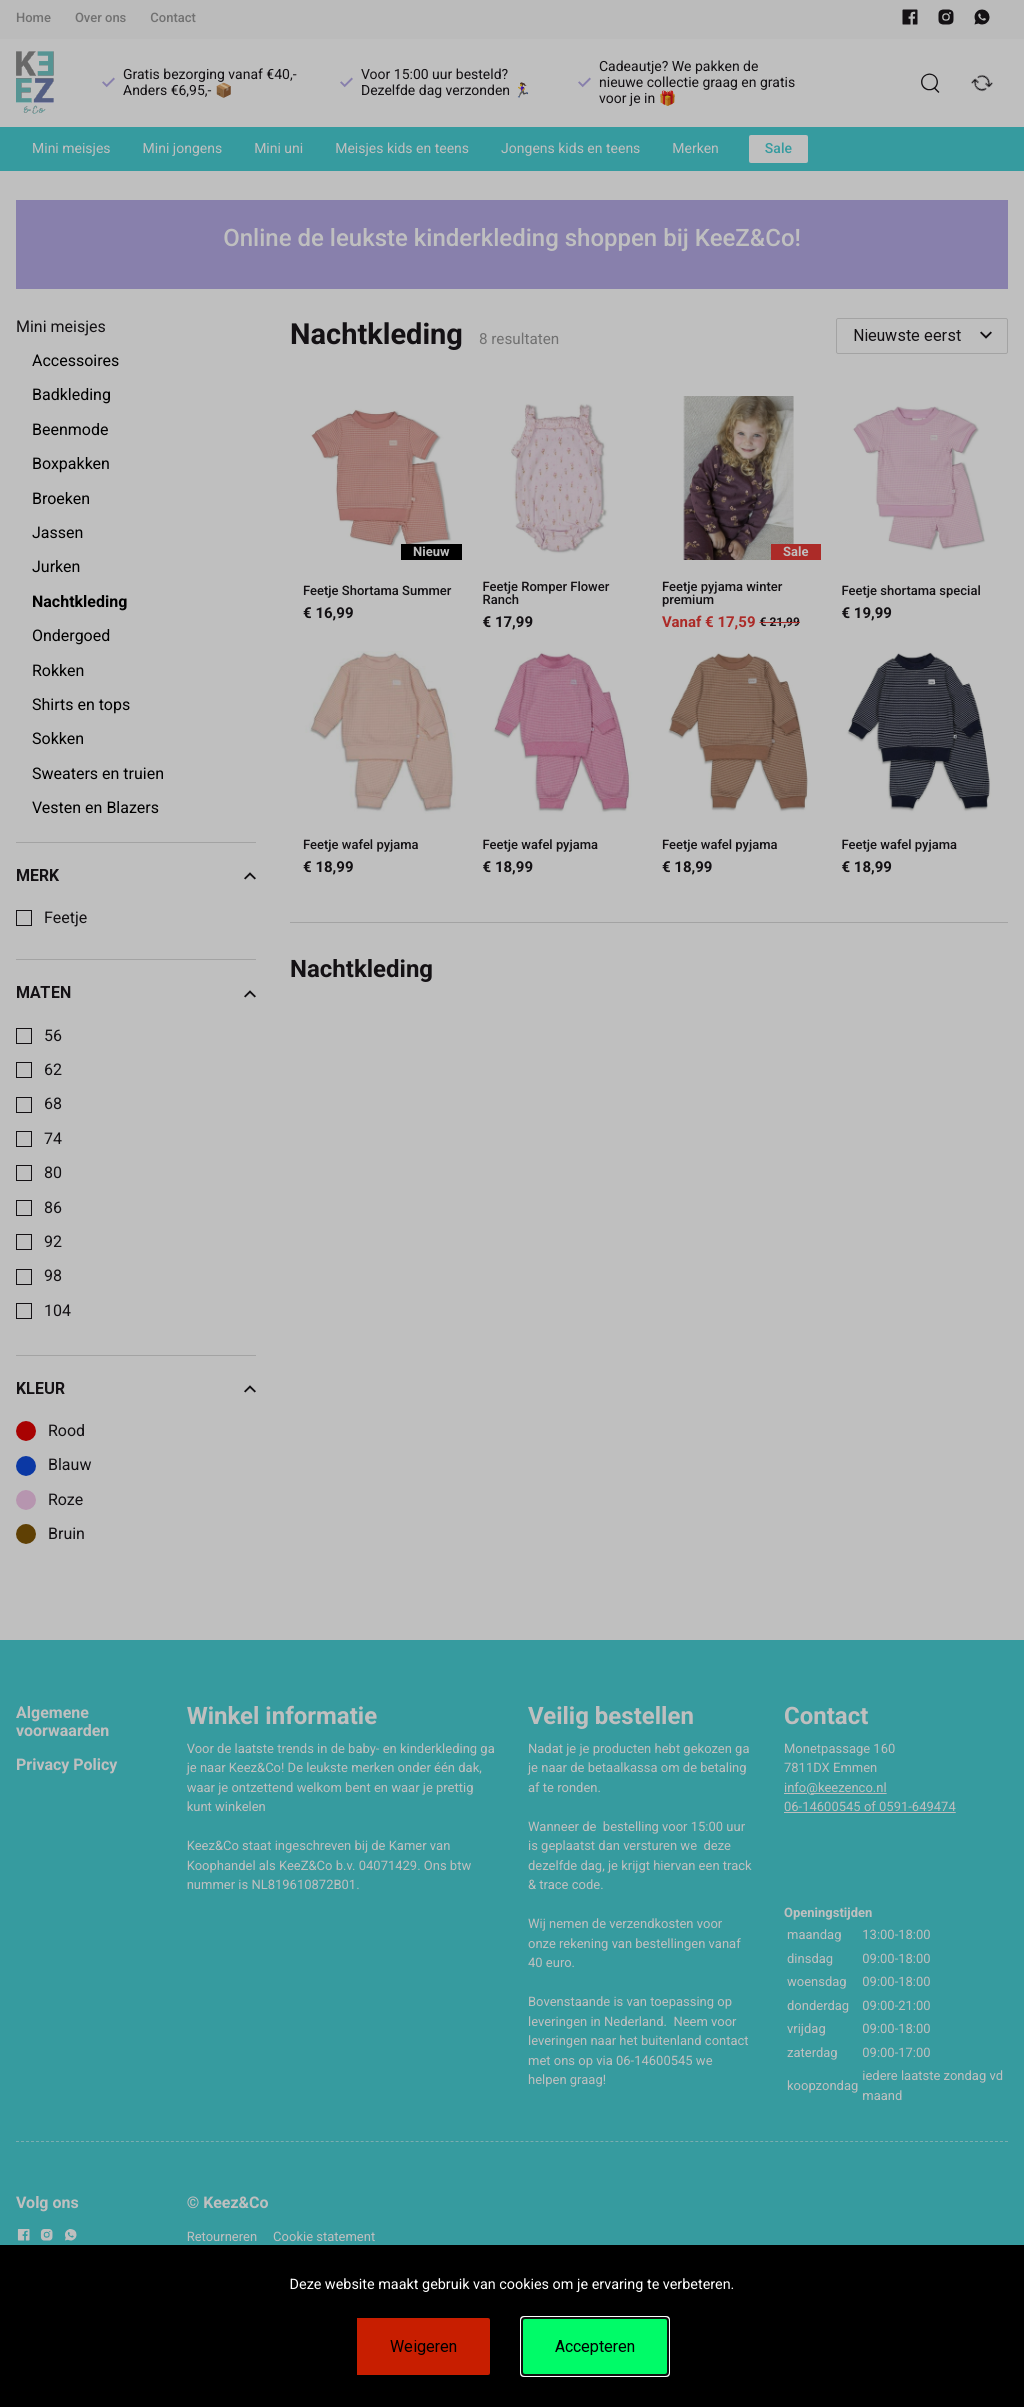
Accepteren (595, 2346)
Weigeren (423, 2346)
